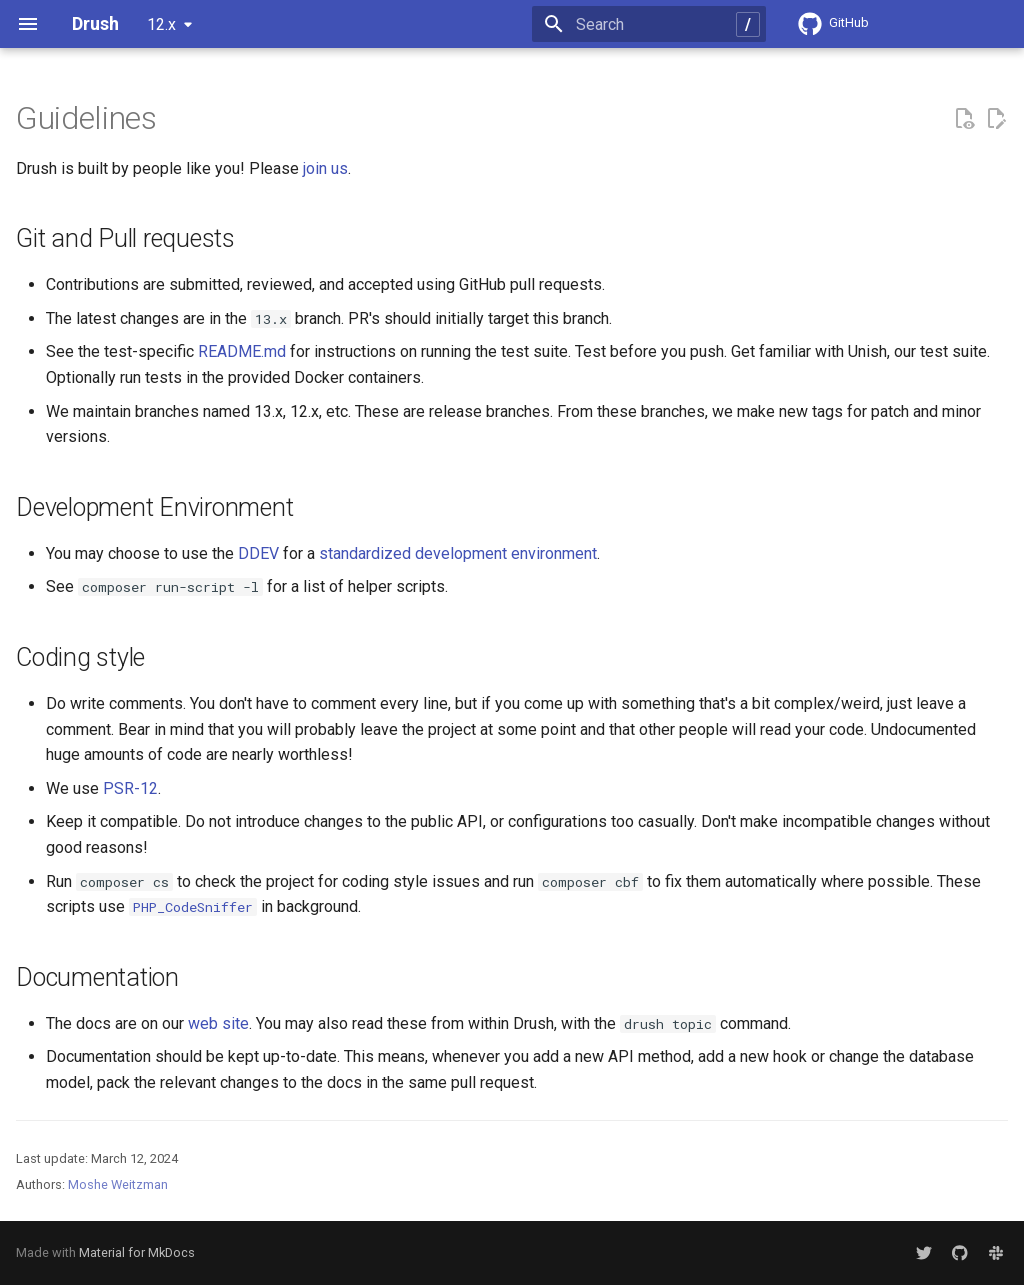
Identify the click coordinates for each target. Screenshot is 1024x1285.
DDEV (258, 553)
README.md (242, 351)
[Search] (649, 24)
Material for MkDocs (137, 1252)
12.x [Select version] (161, 24)
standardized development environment (458, 553)
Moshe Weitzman (118, 1184)
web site (218, 1023)
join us (325, 168)
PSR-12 (130, 788)
